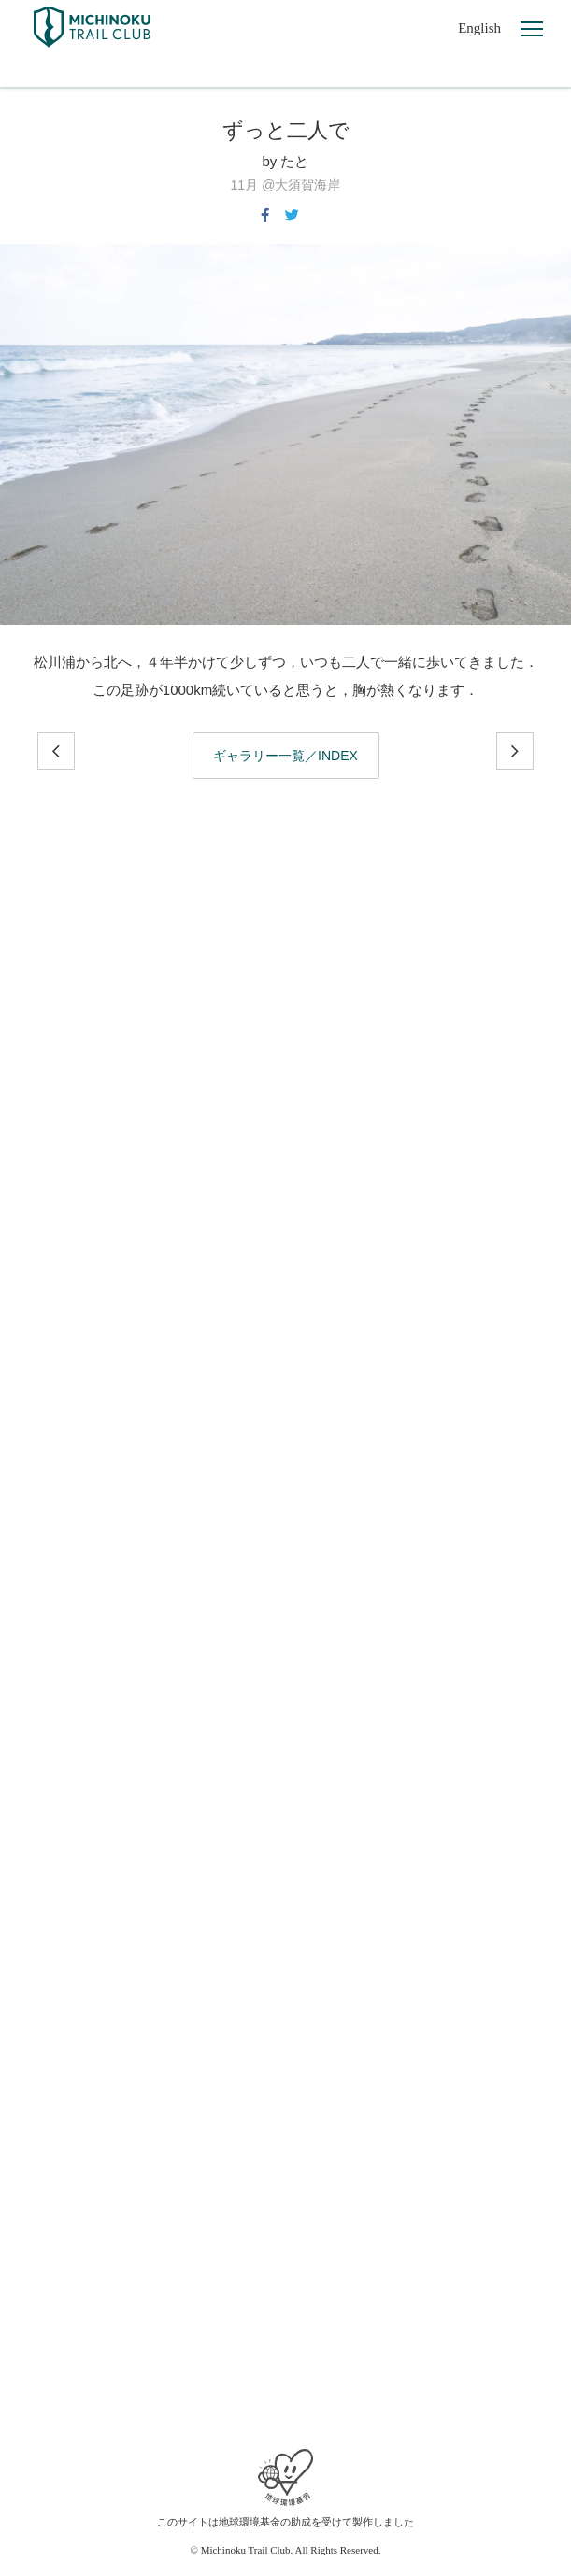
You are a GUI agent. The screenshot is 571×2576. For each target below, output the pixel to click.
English (479, 28)
